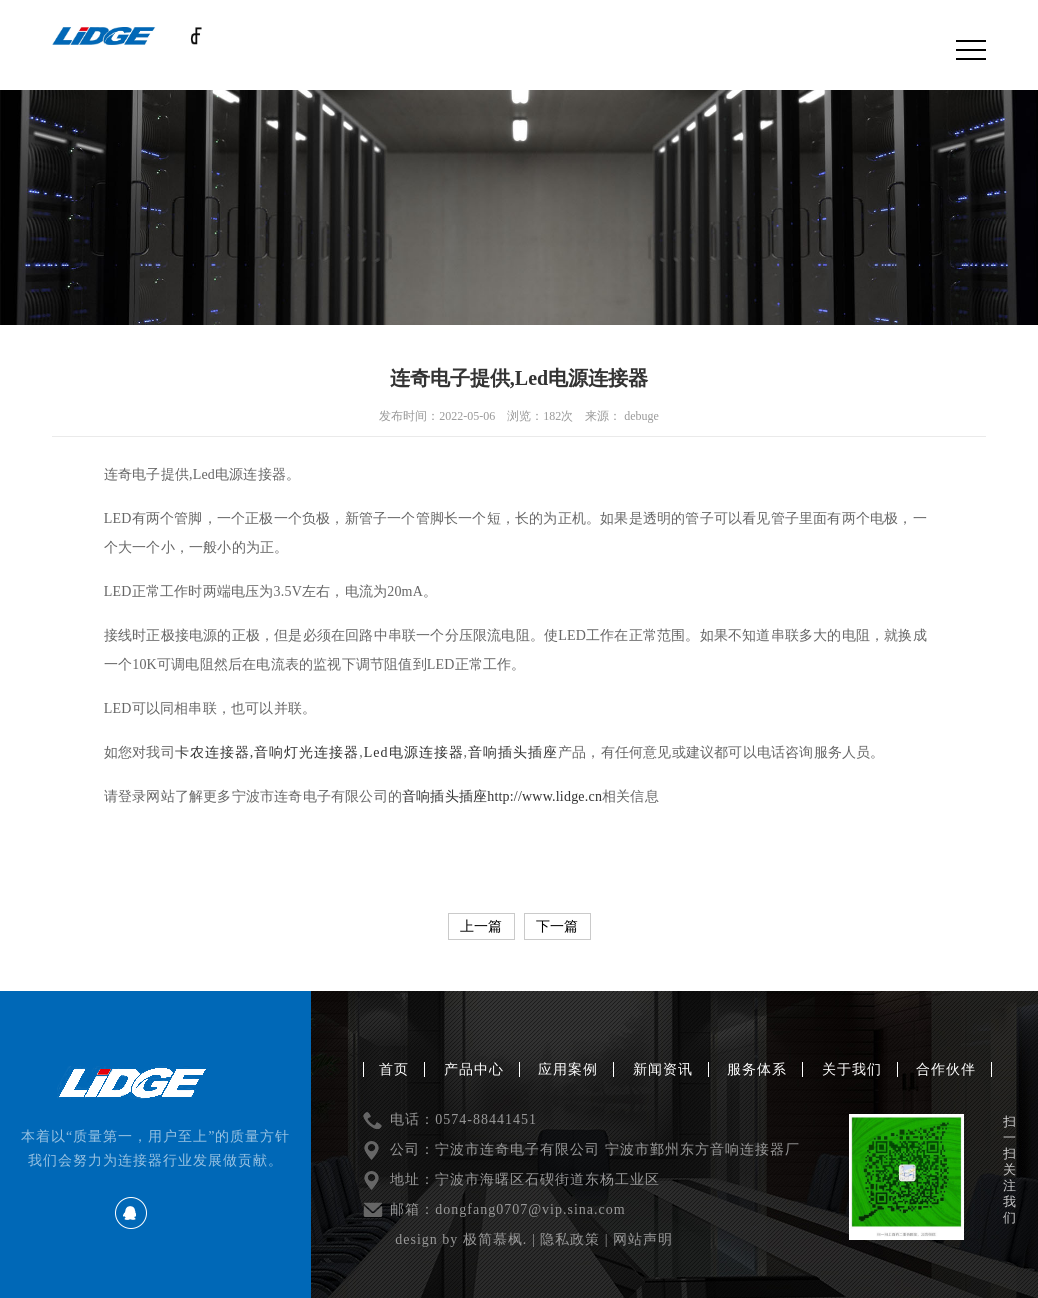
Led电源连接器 (414, 752)
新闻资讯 (663, 1069)
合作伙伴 (946, 1069)
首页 (394, 1069)
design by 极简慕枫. (461, 1239)
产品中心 (474, 1069)
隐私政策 (570, 1239)
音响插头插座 (513, 752)
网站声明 (643, 1239)
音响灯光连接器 (306, 752)
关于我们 (852, 1069)
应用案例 (568, 1069)
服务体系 (757, 1069)
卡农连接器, (215, 752)
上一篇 (481, 926)
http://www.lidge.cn (544, 796)
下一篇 (557, 926)
